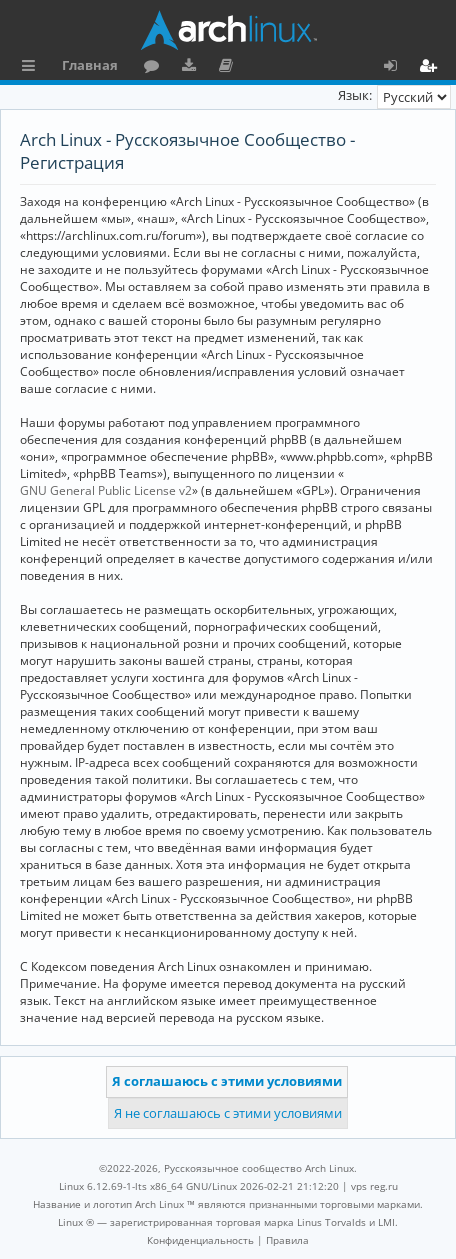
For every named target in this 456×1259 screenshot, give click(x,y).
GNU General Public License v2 (106, 490)
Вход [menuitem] (397, 68)
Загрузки (192, 68)
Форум (155, 68)
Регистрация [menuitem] (432, 68)
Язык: (355, 95)
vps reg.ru (374, 1186)
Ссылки (32, 68)
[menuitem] (200, 1240)
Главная (90, 65)
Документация (229, 68)
